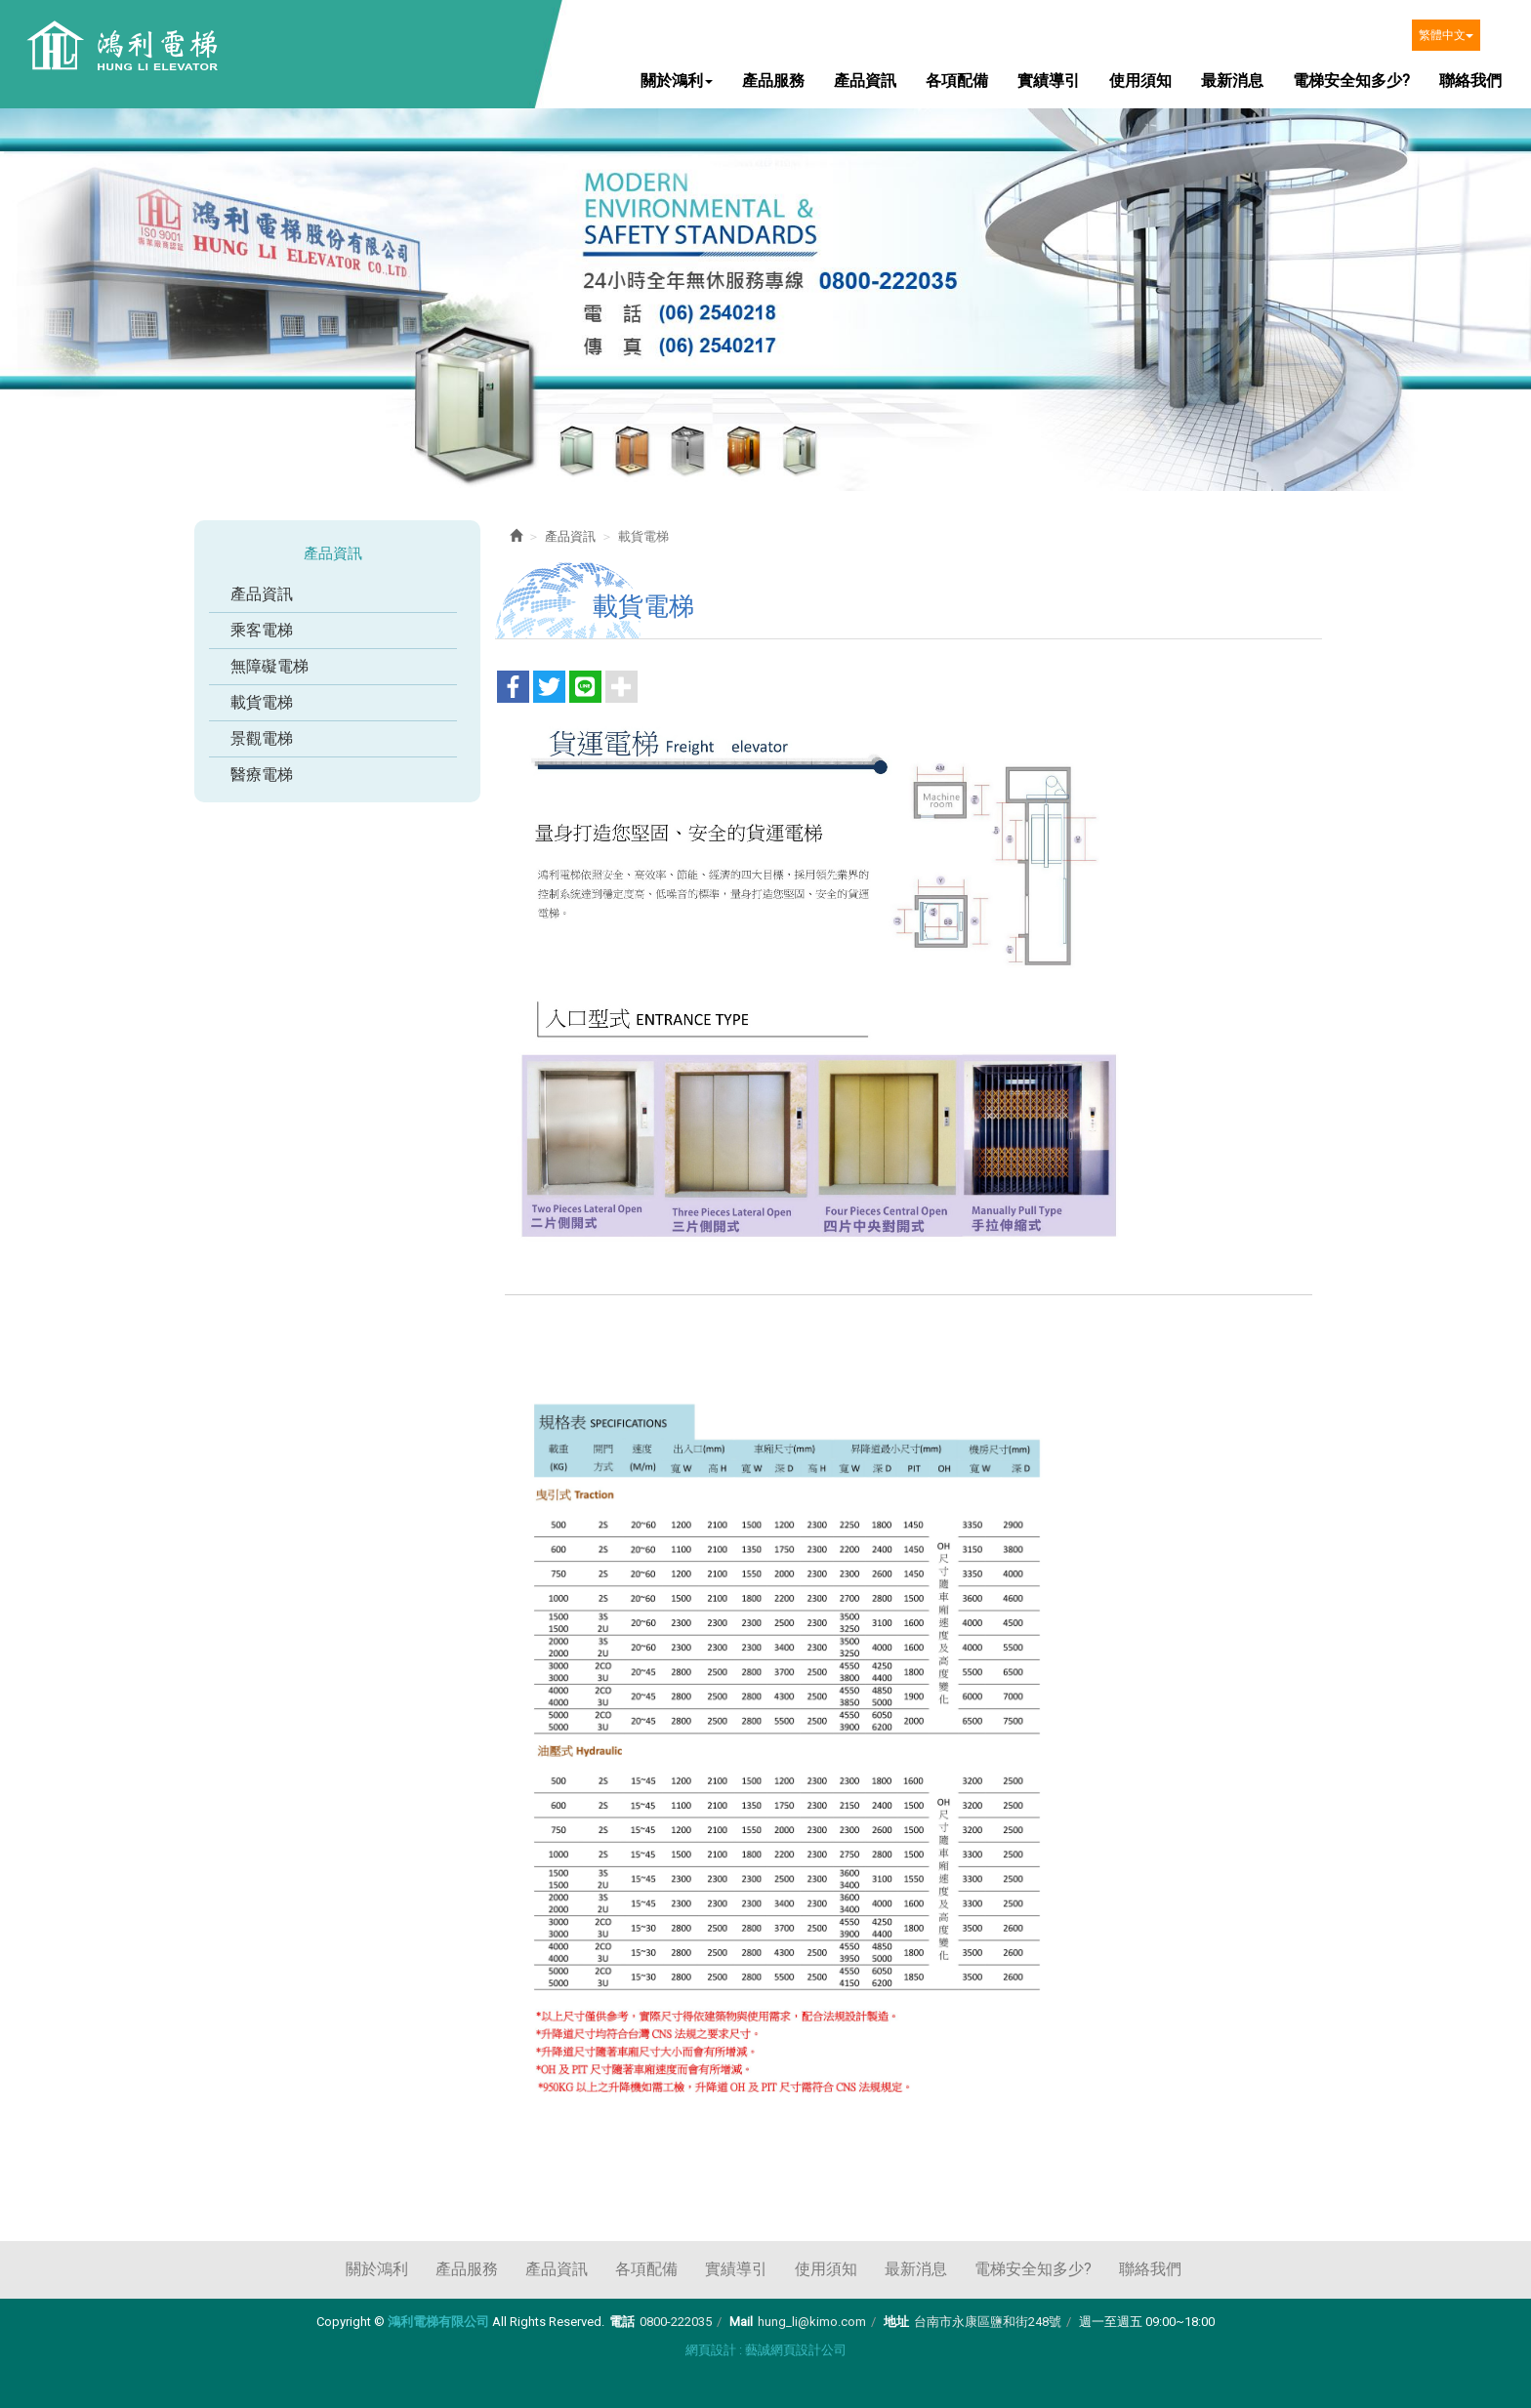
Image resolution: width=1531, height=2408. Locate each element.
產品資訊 (261, 594)
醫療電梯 (261, 774)
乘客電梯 (261, 630)
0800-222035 (676, 2321)
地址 (896, 2321)
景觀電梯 (261, 738)
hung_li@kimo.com (812, 2321)
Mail (741, 2321)
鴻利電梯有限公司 (120, 47)
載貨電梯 (261, 702)
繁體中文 (1446, 35)
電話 (622, 2321)
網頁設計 (710, 2350)
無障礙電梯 (269, 666)
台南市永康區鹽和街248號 (987, 2321)
